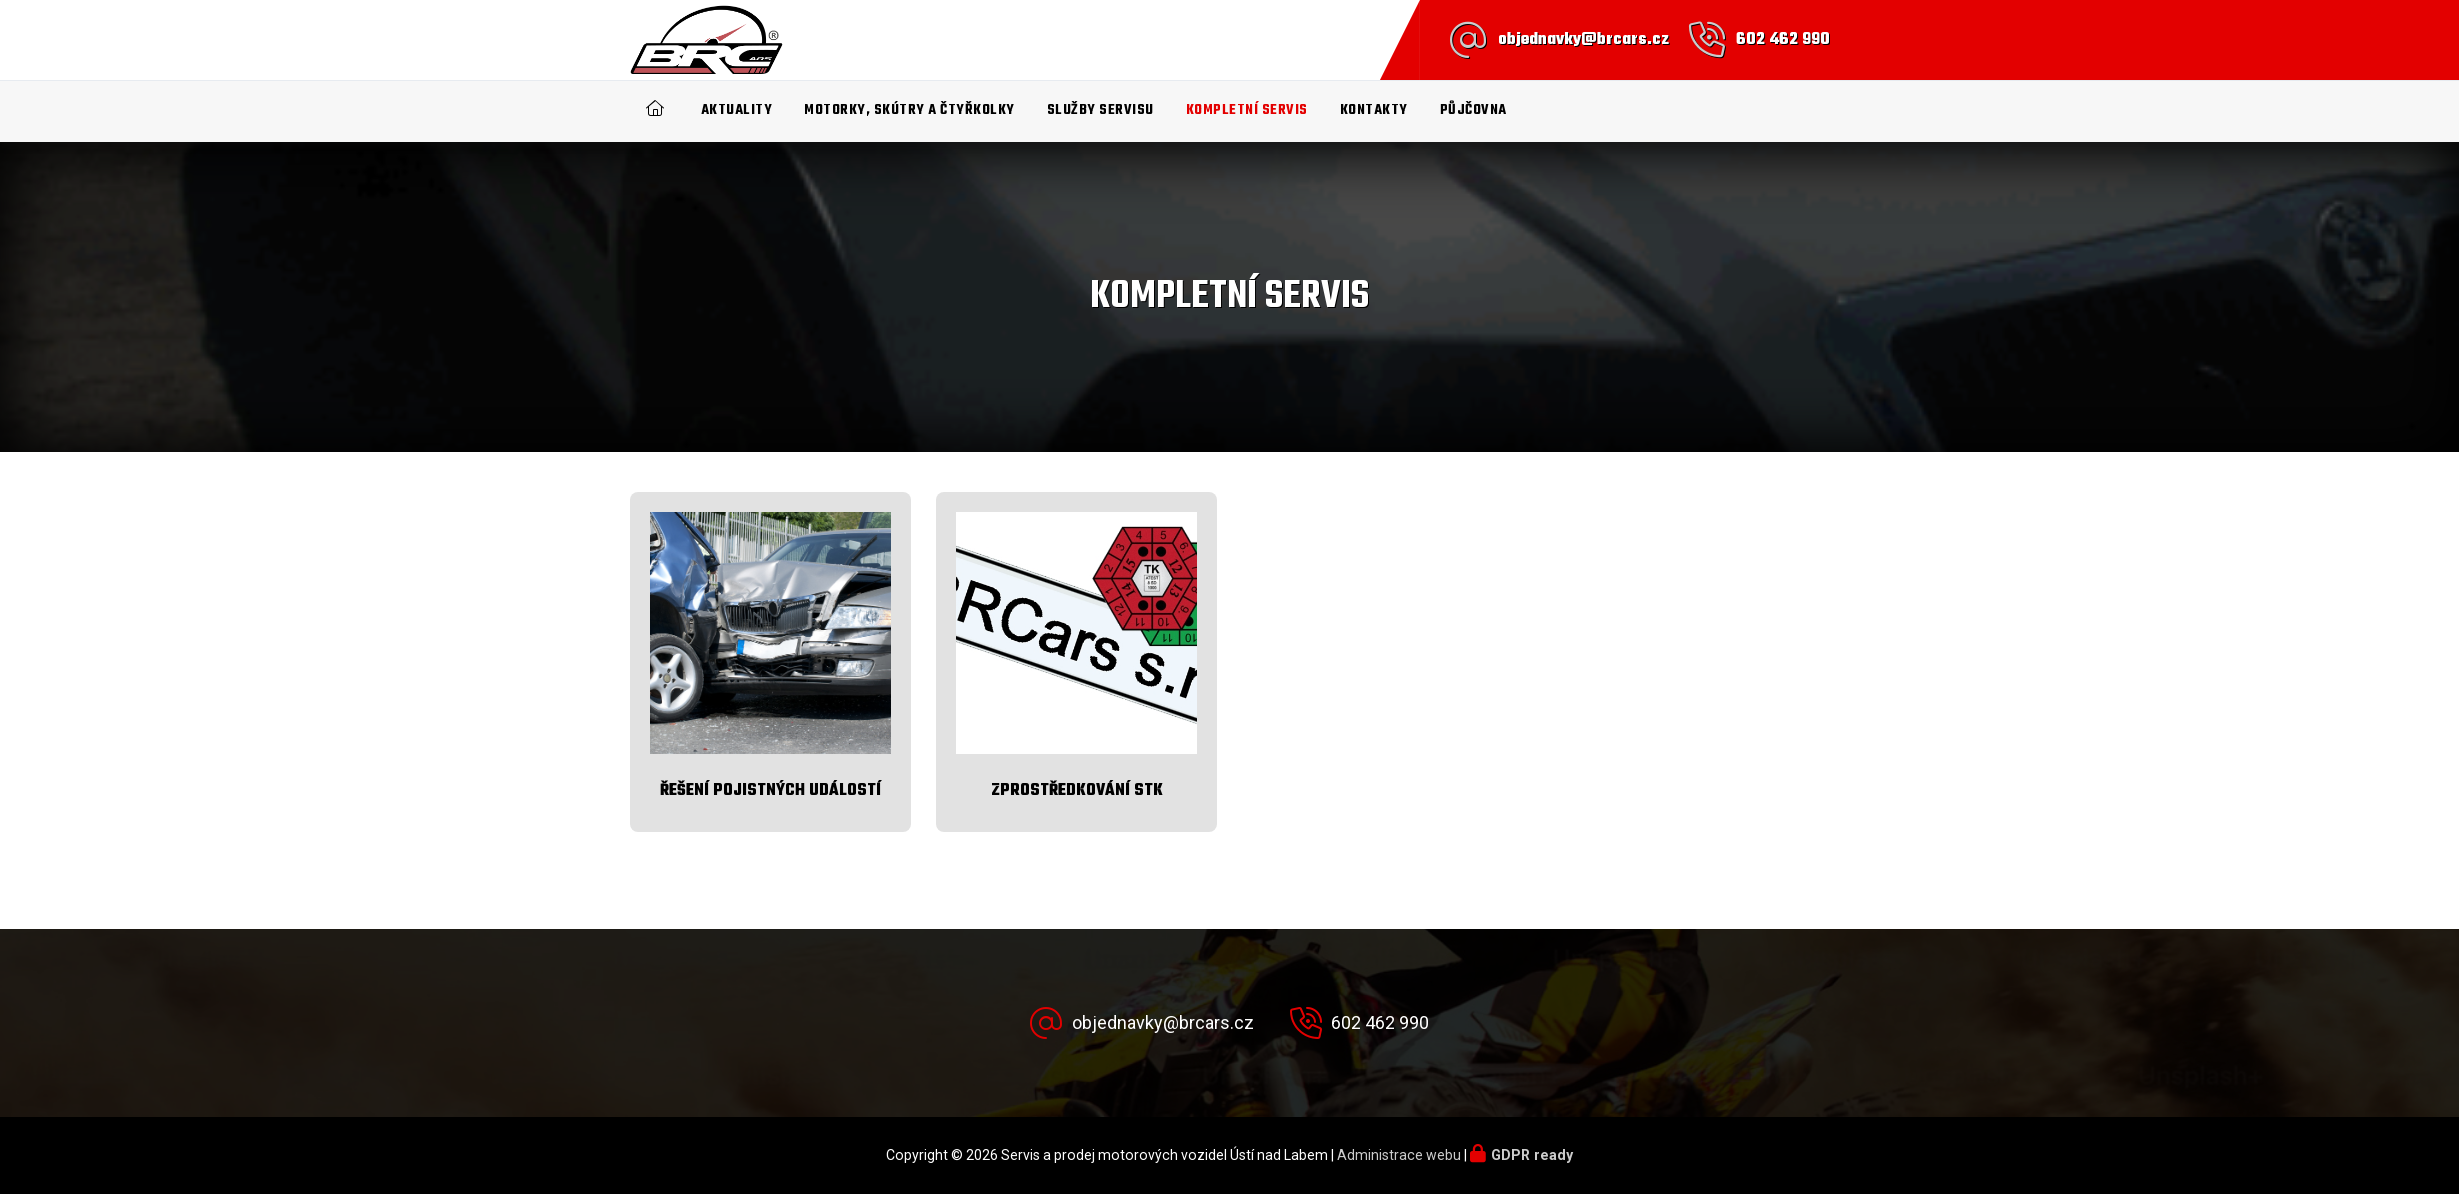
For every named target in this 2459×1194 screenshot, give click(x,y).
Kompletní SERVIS (1247, 110)
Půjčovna (1473, 110)
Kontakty (1374, 110)
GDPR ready (1532, 1155)
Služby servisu (1100, 110)
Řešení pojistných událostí (770, 790)
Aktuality (737, 110)
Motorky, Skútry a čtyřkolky (909, 110)
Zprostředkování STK (1077, 790)
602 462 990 (1783, 40)
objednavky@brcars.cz (1583, 40)
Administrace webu (1399, 1155)
